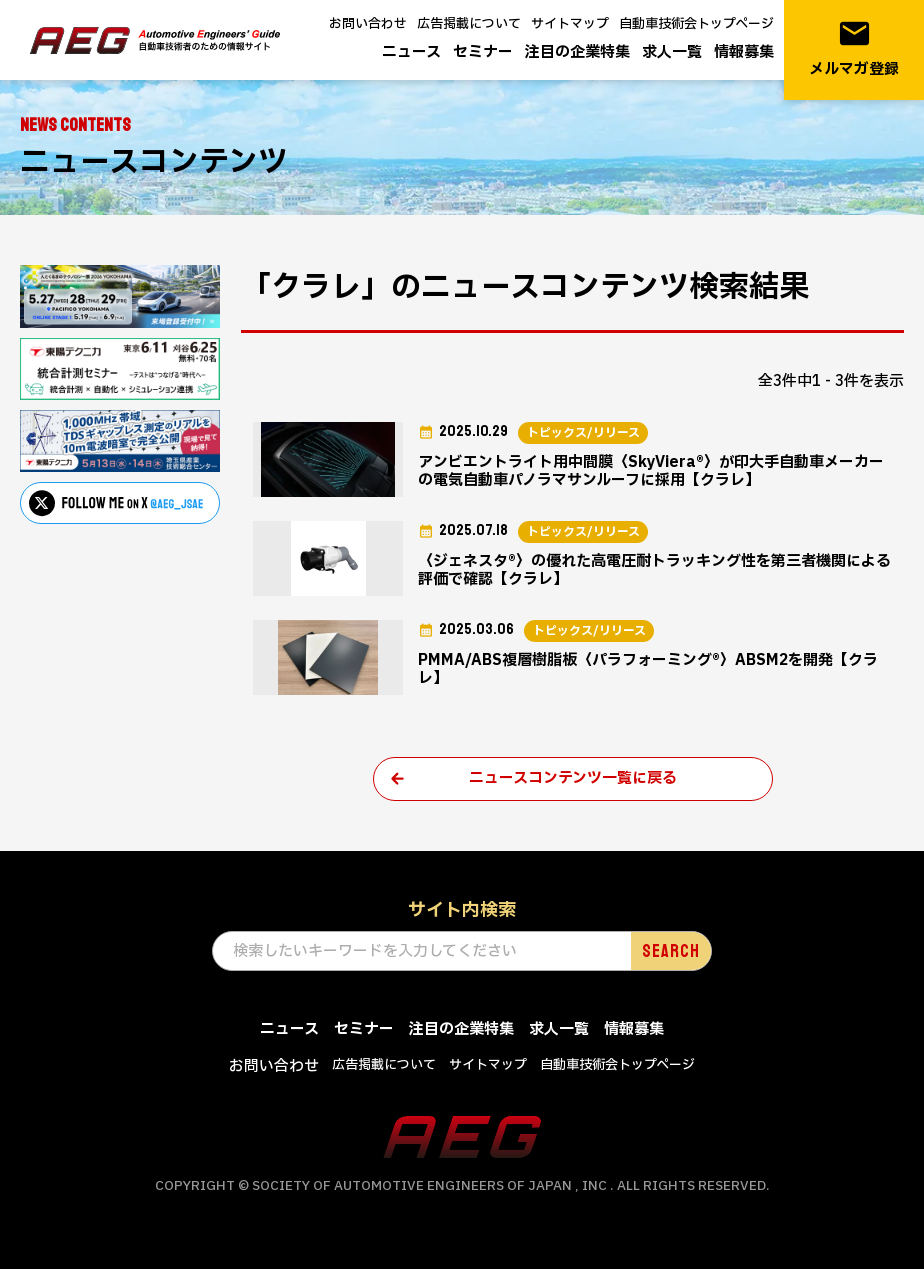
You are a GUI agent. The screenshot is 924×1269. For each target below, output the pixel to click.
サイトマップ (570, 24)
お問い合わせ (368, 24)
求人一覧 (672, 52)
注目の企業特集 (577, 52)
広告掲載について (469, 24)
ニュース (411, 52)
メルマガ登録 (854, 48)
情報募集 (744, 52)
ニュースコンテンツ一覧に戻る (573, 778)
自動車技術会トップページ (696, 24)
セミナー (483, 52)
